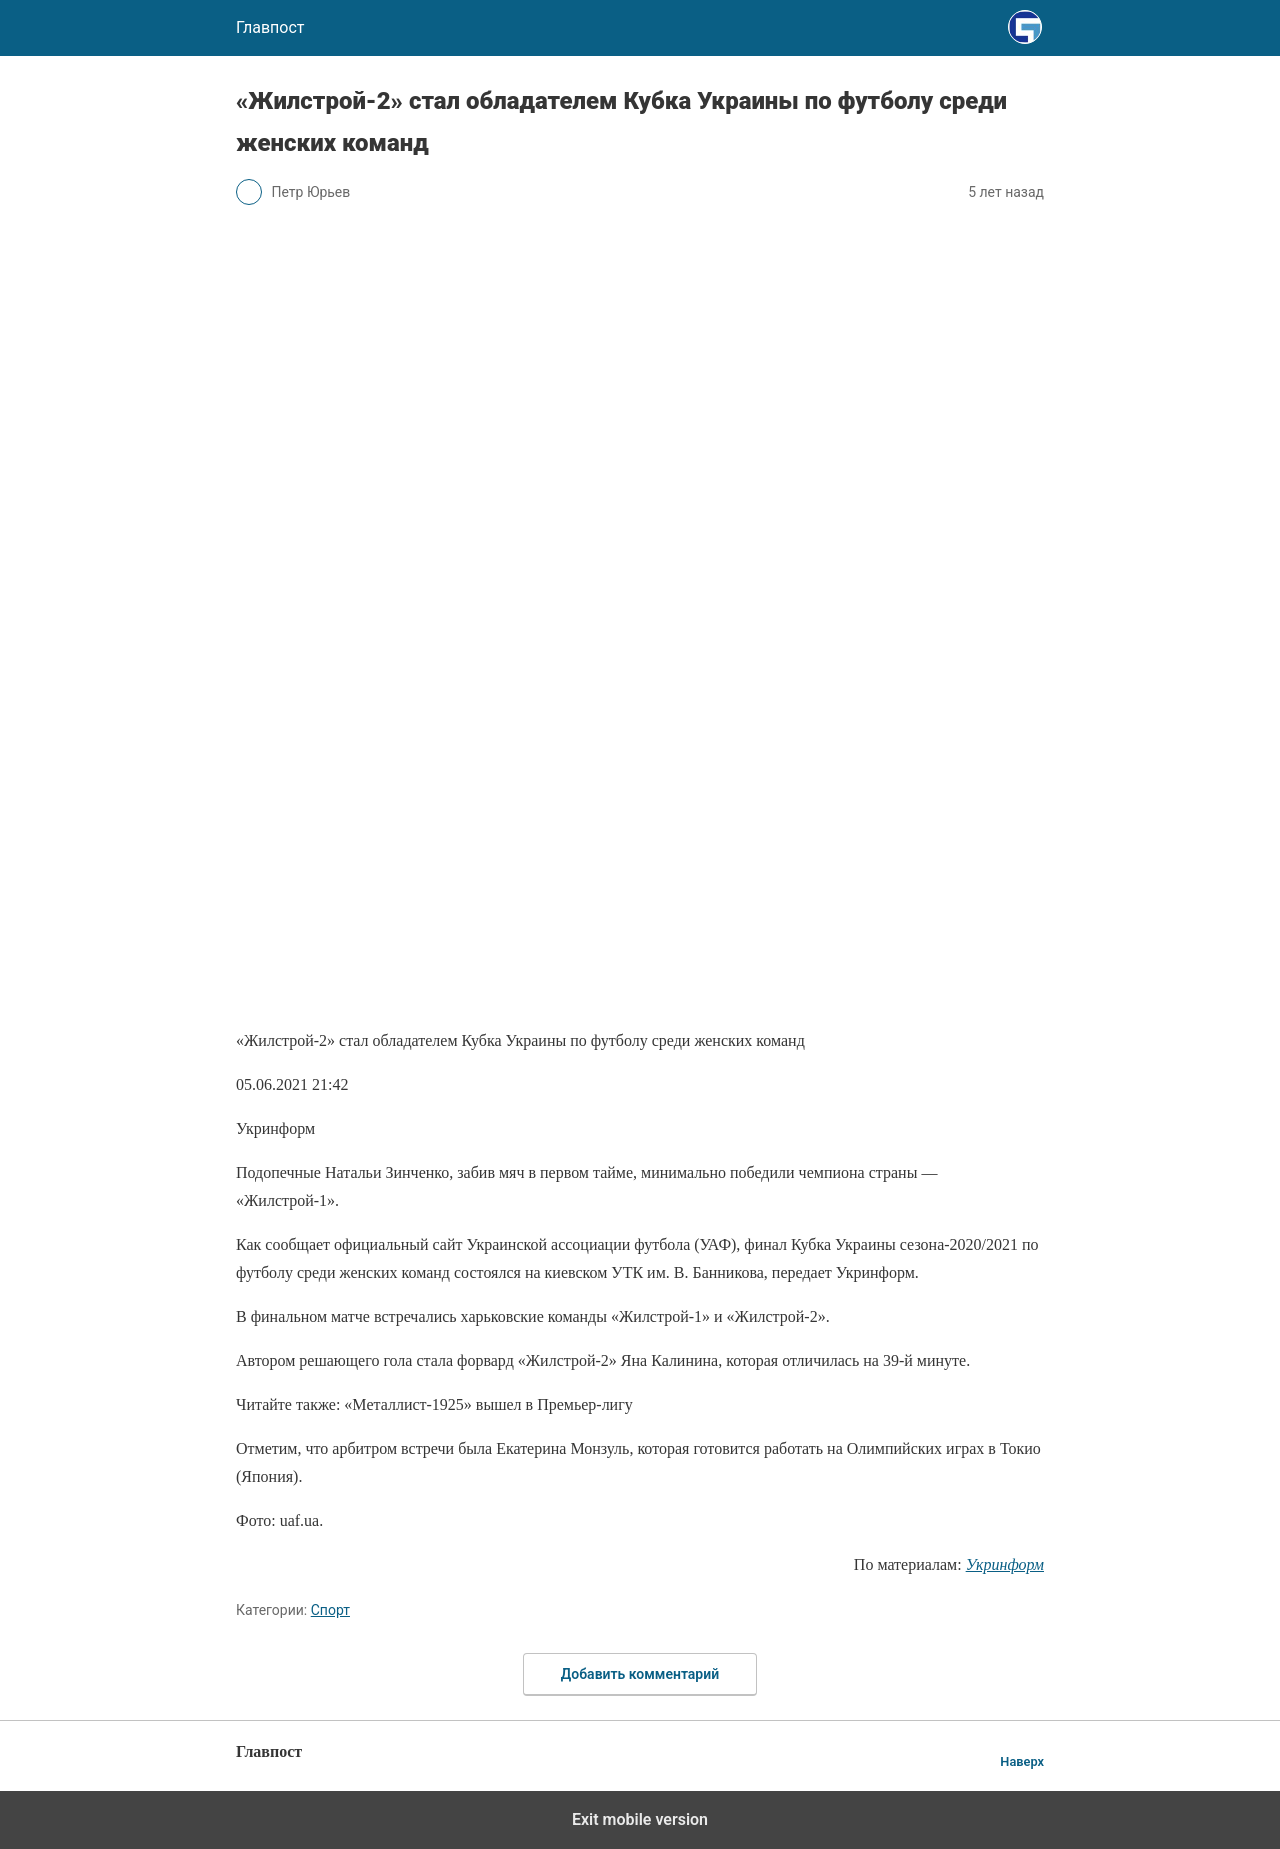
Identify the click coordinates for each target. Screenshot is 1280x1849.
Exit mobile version (640, 1819)
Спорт (330, 1610)
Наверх (1022, 1761)
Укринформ (1005, 1564)
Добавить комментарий (640, 1674)
